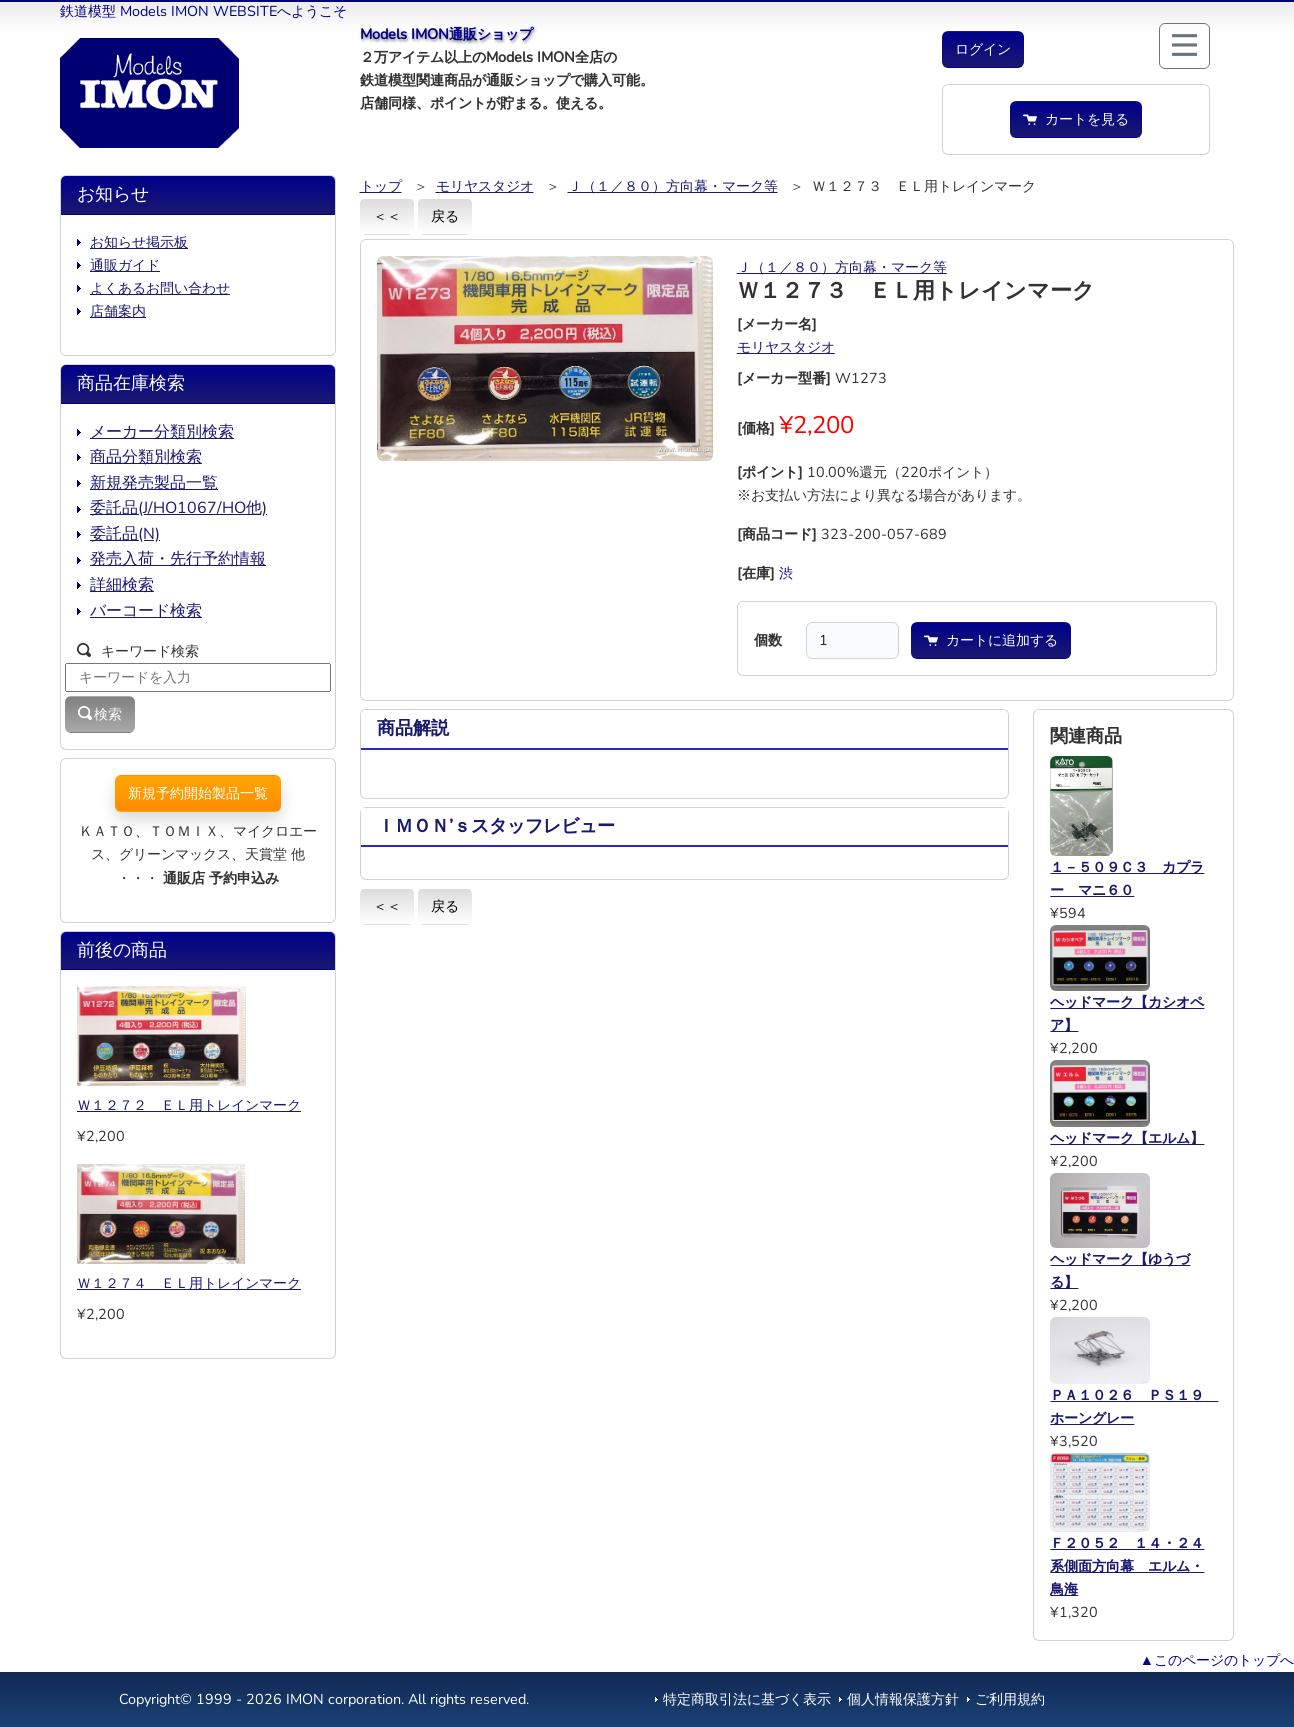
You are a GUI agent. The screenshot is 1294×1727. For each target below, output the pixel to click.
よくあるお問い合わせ (160, 288)
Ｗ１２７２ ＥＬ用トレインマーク (189, 1105)
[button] (983, 49)
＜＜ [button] (387, 216)
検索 (100, 714)
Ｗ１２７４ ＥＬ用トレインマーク (189, 1283)
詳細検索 (122, 585)
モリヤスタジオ (485, 186)
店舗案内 (118, 311)
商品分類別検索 (146, 457)
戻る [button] (445, 216)
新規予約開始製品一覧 (198, 793)
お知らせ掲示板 (139, 242)
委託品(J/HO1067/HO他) (178, 508)
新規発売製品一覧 (154, 483)
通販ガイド (125, 265)
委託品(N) (125, 534)
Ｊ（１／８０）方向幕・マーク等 (673, 186)
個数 (768, 640)
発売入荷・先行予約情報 (178, 559)
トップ (381, 186)
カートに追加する (991, 640)
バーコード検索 (146, 611)
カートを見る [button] (1076, 119)
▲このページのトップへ (1217, 1660)
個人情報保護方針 (903, 1699)
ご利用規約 (1010, 1699)
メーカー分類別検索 (162, 432)
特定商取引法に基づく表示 (747, 1699)
